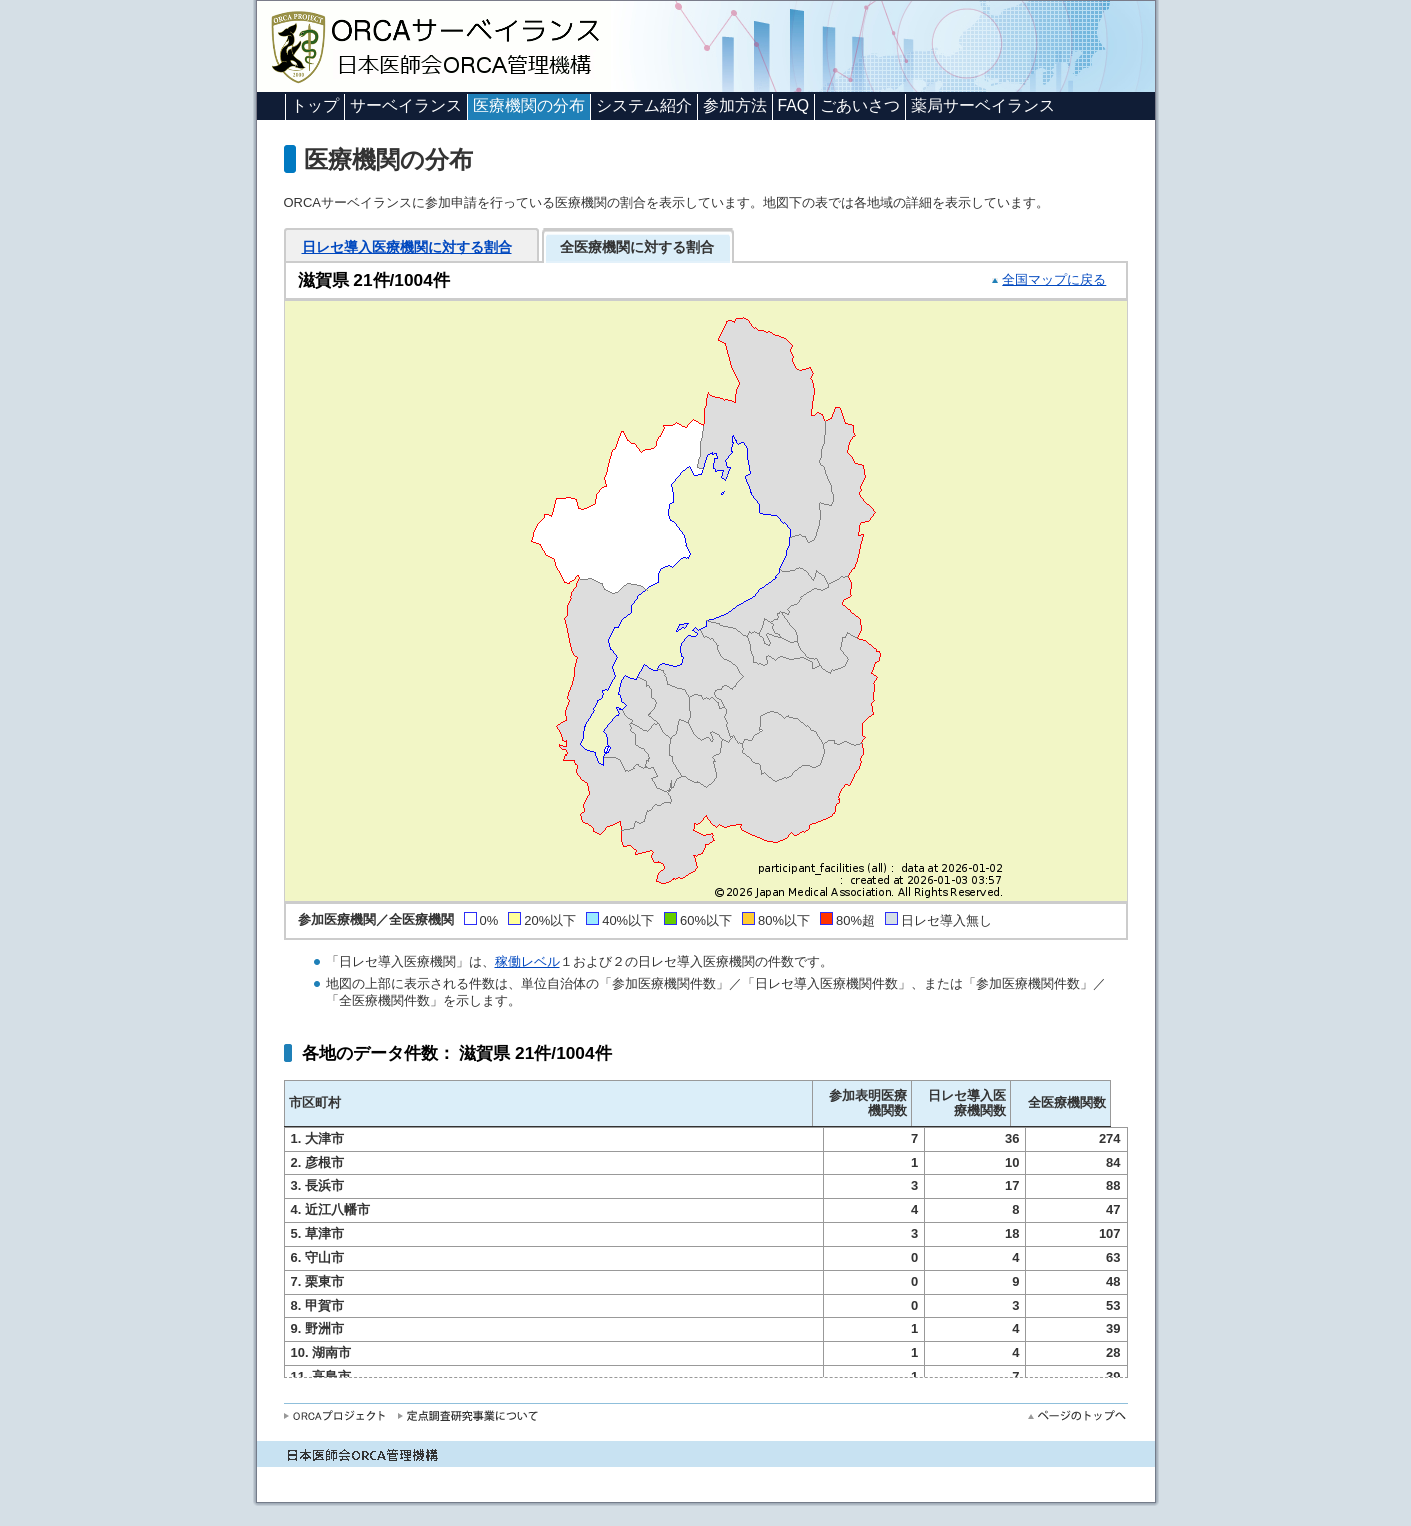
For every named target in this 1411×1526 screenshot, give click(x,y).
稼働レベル (527, 961)
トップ (315, 105)
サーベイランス (406, 105)
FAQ (794, 105)
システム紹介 (644, 105)
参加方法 (735, 105)
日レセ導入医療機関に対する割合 (407, 247)
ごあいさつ (860, 105)
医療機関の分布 (529, 105)
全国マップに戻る (1054, 279)
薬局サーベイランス (983, 105)
